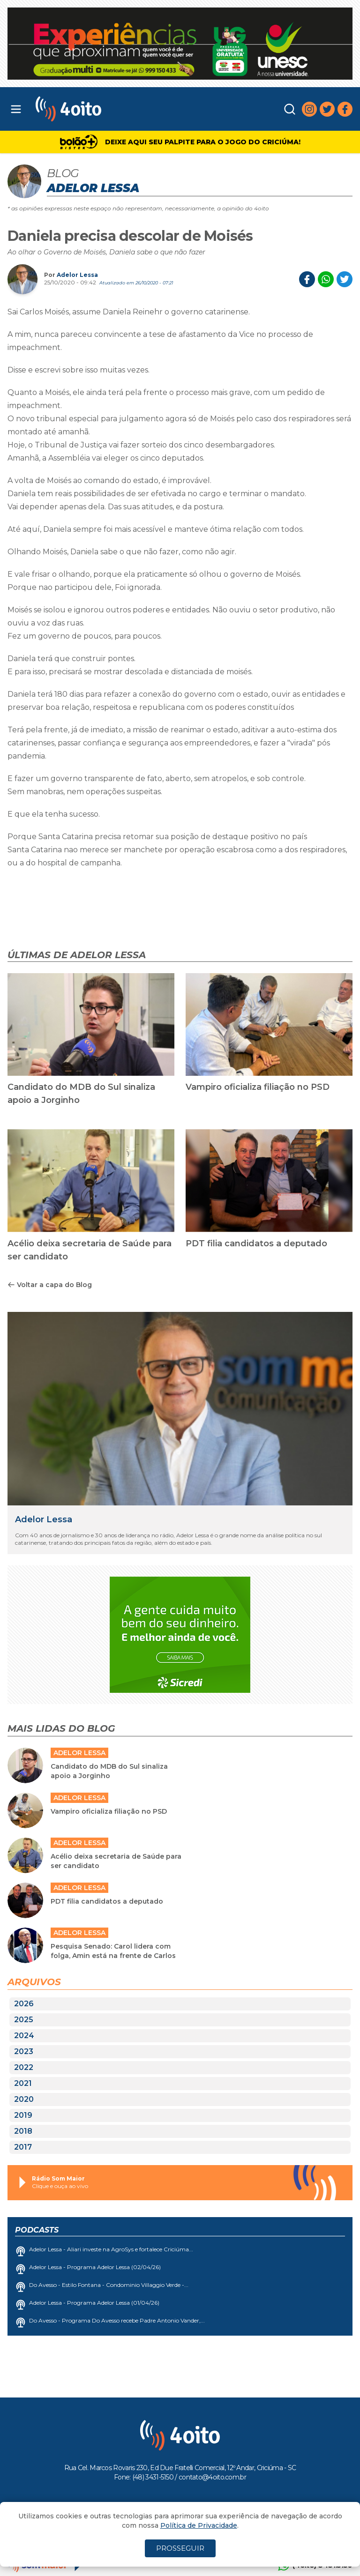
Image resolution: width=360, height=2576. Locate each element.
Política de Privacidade (198, 2525)
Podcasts (37, 2230)
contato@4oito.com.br (212, 2477)
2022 (23, 2067)
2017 (23, 2147)
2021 (23, 2083)
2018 (23, 2131)
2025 (23, 2019)
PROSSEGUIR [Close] (180, 2548)
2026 (24, 2003)
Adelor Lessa (77, 274)
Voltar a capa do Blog (50, 1285)
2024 (24, 2035)
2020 (24, 2099)
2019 (23, 2115)
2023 (23, 2051)
